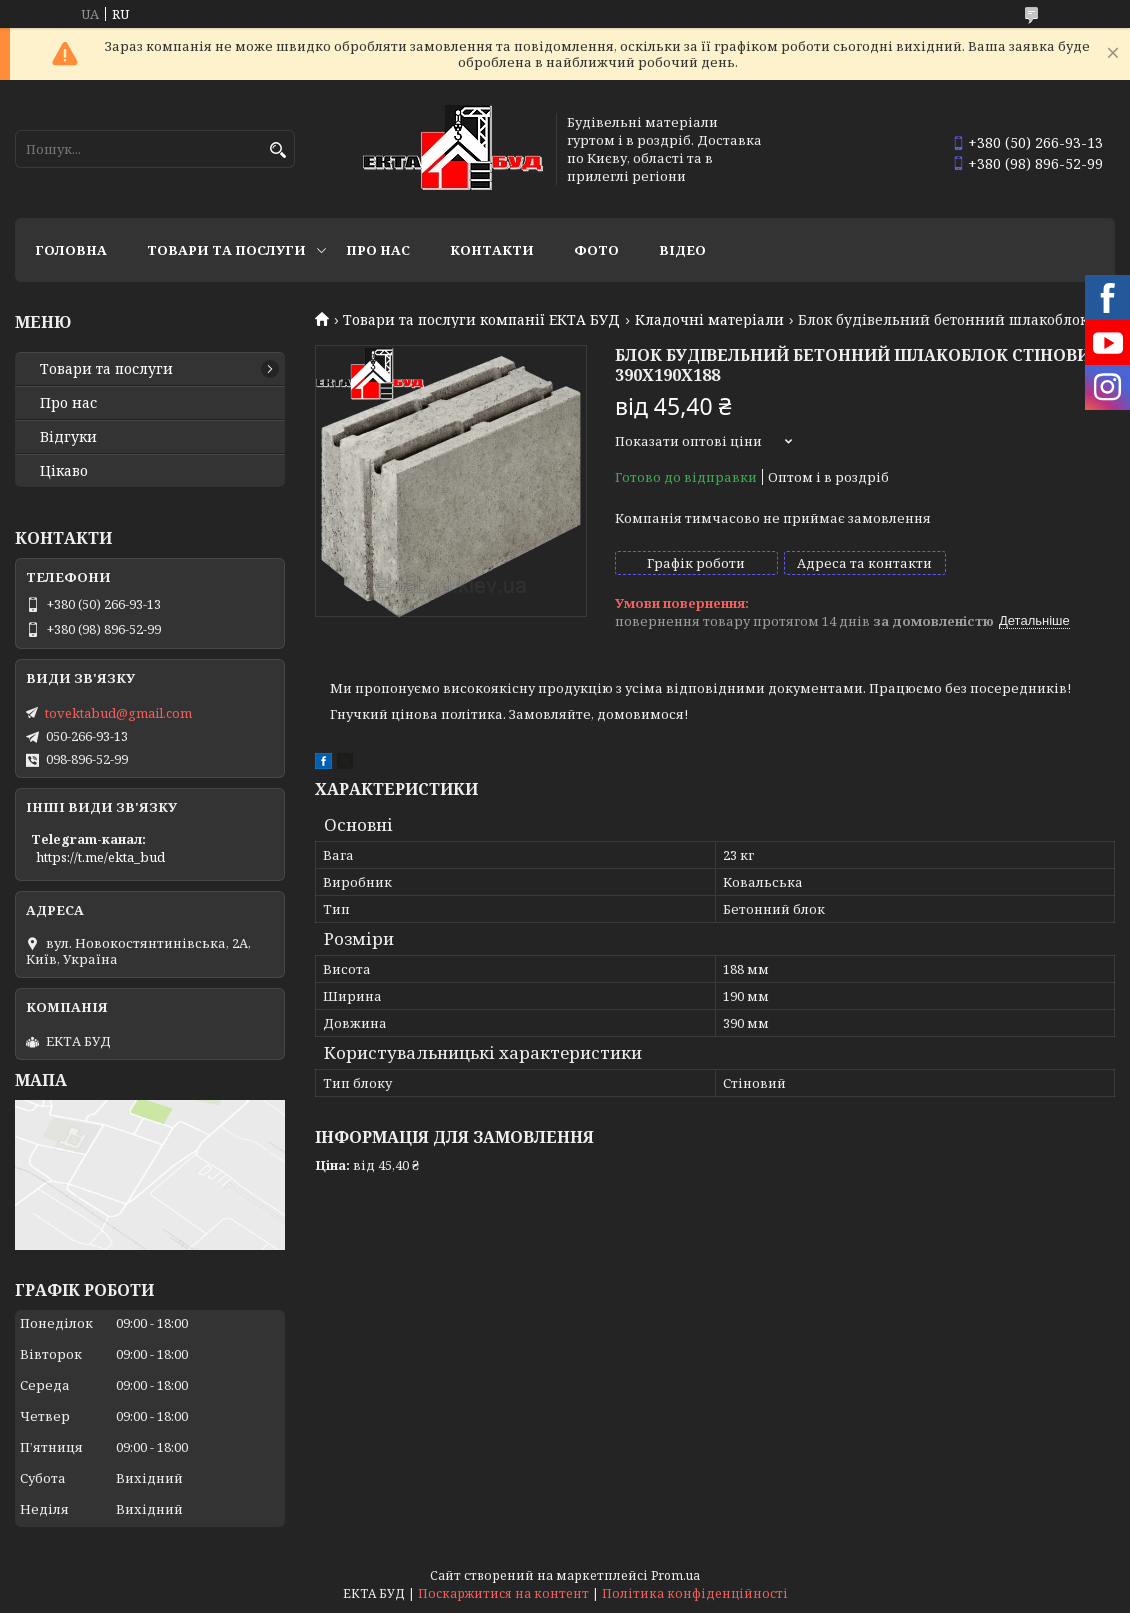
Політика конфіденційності (695, 1593)
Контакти (492, 250)
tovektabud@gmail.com (118, 713)
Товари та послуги (226, 250)
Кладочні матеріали (709, 320)
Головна (71, 250)
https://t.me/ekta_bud (100, 857)
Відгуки (68, 437)
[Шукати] (277, 150)
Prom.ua (675, 1575)
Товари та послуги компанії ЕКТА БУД (481, 320)
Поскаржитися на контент (503, 1593)
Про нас (378, 250)
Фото (596, 250)
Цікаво (64, 471)
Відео (682, 250)
